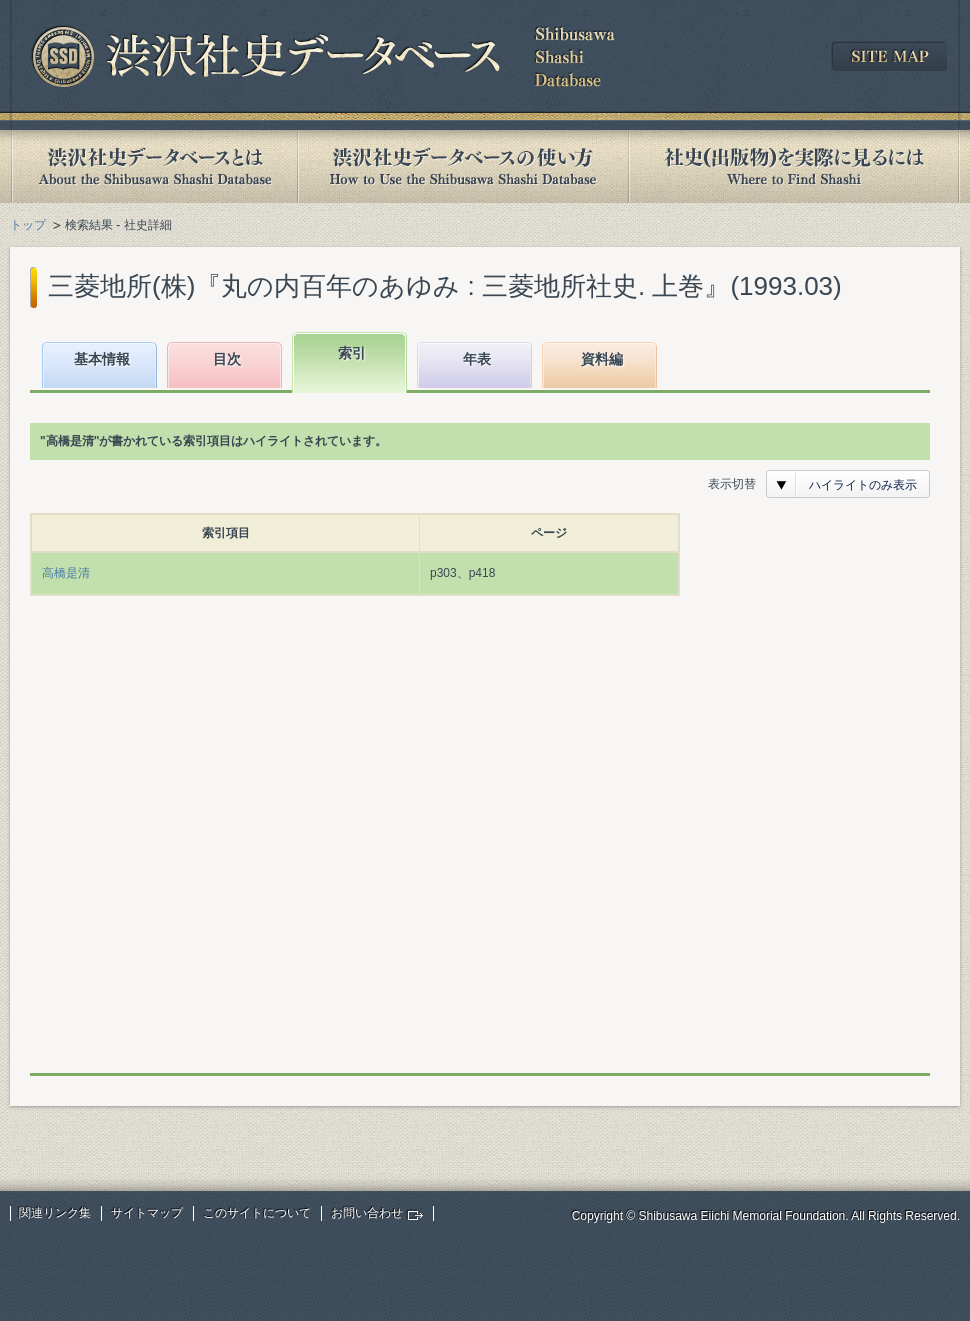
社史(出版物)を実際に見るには (794, 166)
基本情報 (102, 359)
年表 (477, 359)
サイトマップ (147, 1213)
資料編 (602, 359)
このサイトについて (257, 1213)
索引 (352, 353)
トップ (28, 225)
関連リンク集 (55, 1213)
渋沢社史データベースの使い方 (463, 166)
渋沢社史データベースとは (153, 166)
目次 (227, 359)
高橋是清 (66, 573)
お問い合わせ (367, 1213)
